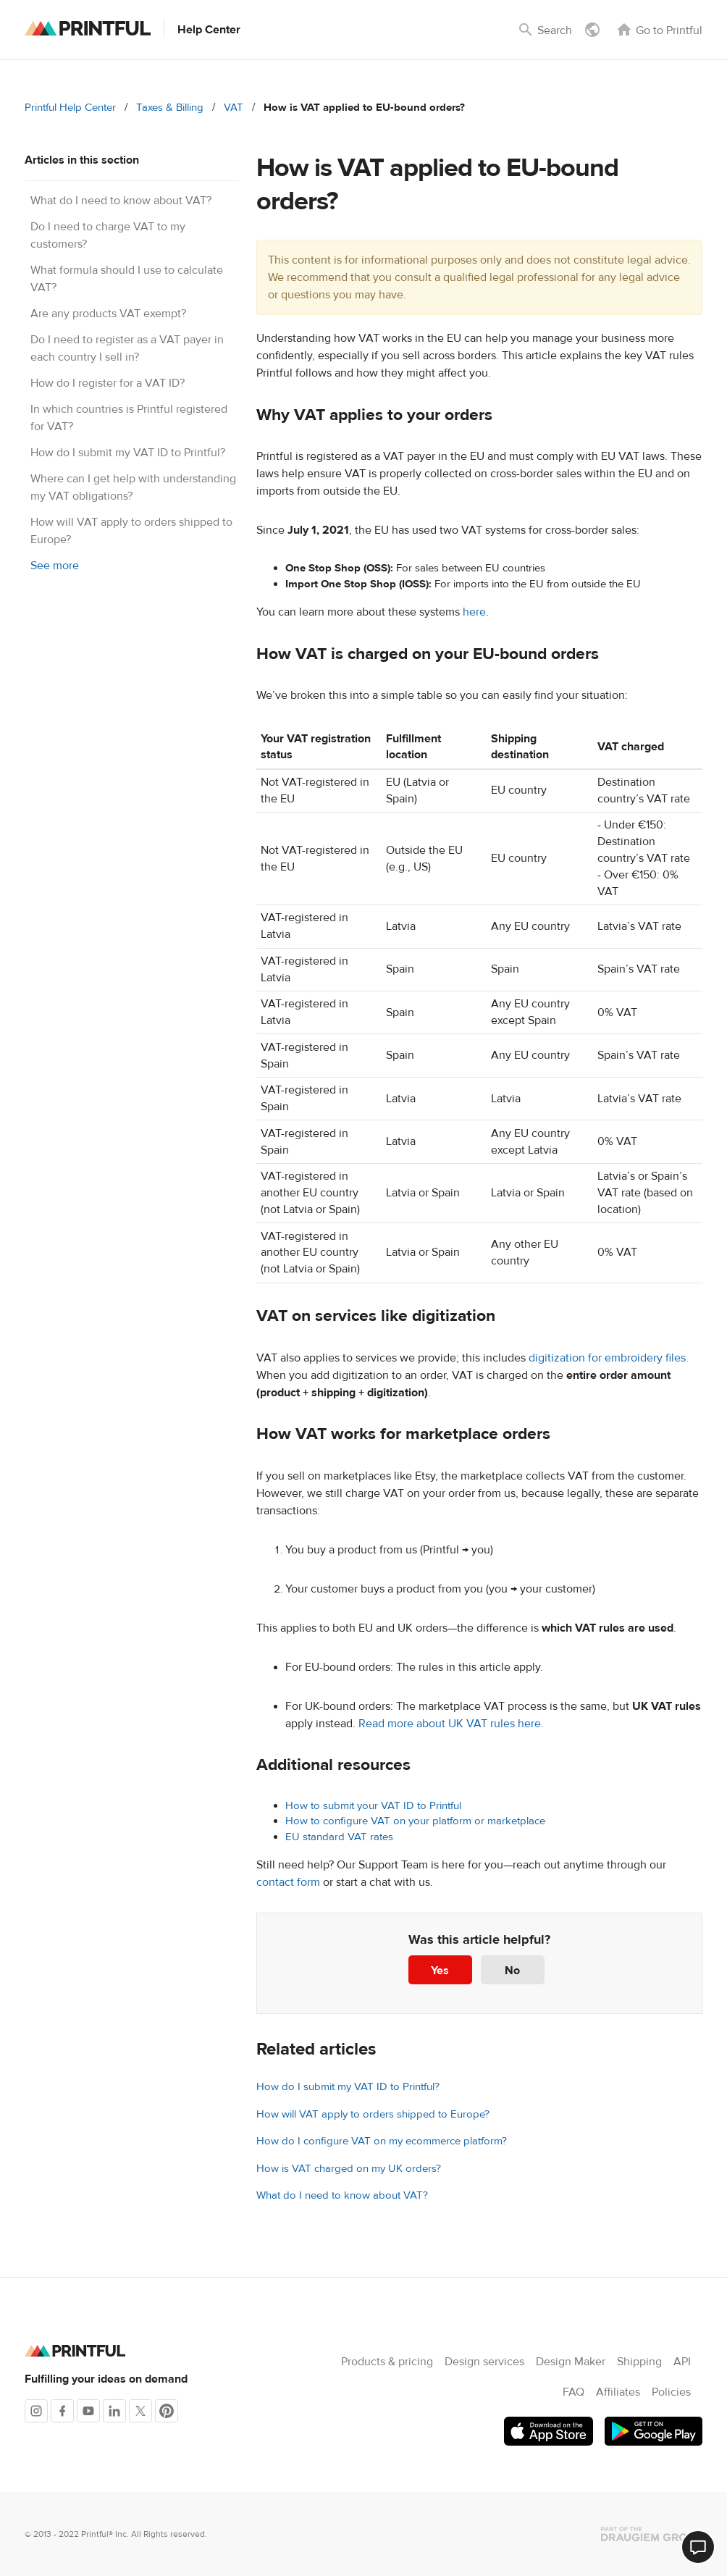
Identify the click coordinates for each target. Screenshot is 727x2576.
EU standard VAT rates (339, 1837)
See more (54, 565)
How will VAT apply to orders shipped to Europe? (372, 2114)
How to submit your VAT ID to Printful (373, 1806)
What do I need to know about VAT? (120, 200)
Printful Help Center (70, 107)
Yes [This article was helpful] (440, 1970)
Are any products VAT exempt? (108, 313)
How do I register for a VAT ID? (107, 383)
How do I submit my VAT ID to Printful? (127, 452)
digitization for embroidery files (607, 1358)
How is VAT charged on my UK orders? (348, 2169)
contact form (288, 1882)
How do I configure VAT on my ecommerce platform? (381, 2141)
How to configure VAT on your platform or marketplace (415, 1821)
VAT (233, 107)
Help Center (208, 29)
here (474, 612)
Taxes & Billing (169, 107)
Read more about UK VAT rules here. (451, 1723)
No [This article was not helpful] (512, 1970)
